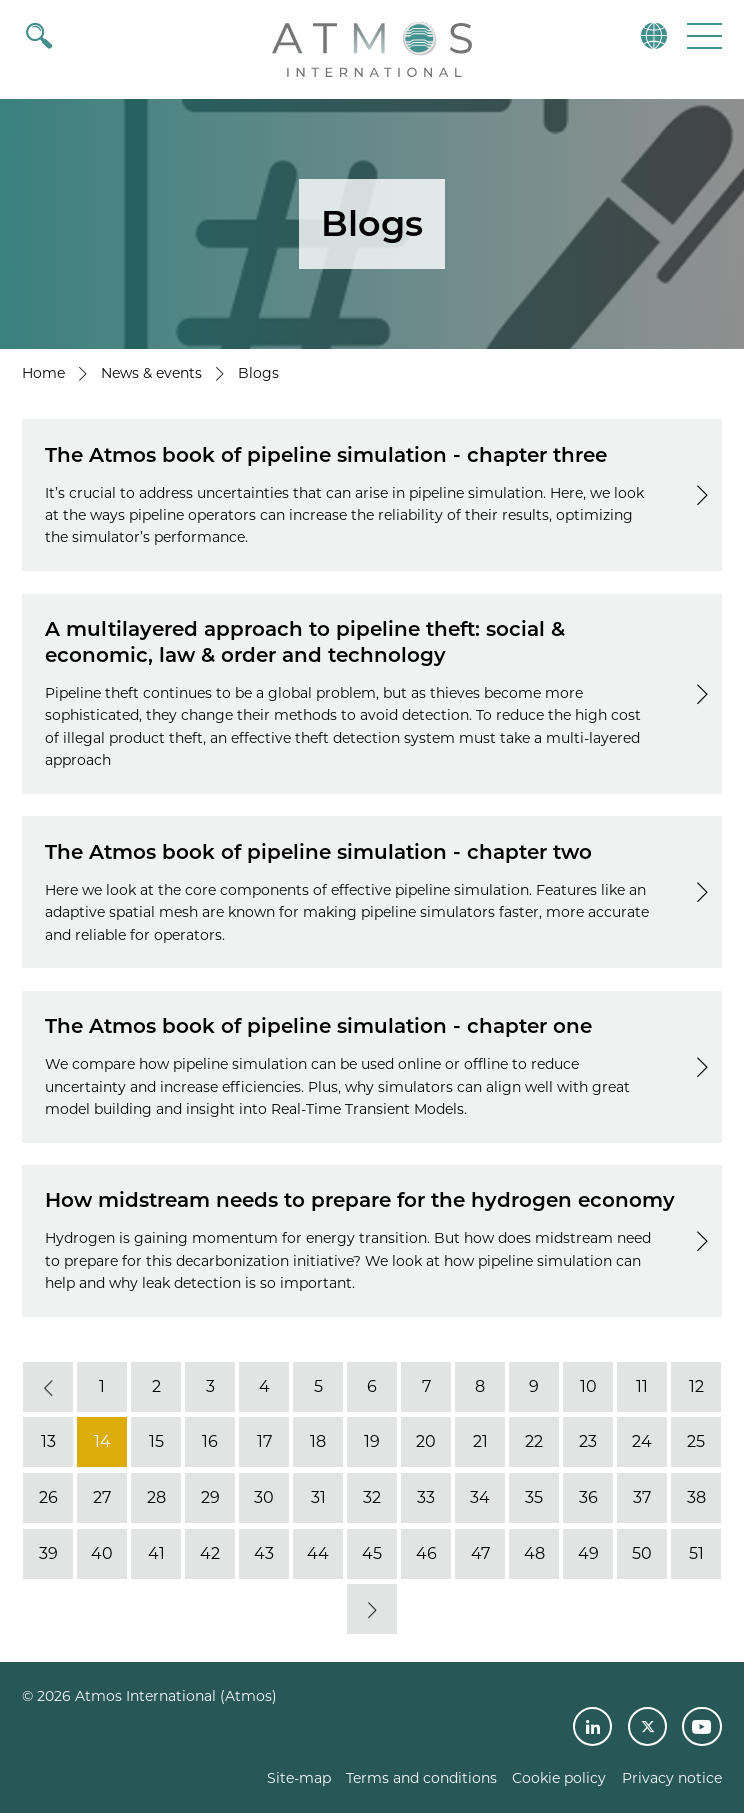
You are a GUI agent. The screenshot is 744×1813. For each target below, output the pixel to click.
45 (372, 1553)
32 (372, 1497)
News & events (151, 373)
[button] (702, 35)
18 (318, 1442)
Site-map (299, 1778)
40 (102, 1553)
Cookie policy (559, 1778)
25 (696, 1442)
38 (696, 1497)
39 (48, 1553)
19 (372, 1442)
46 (426, 1553)
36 (588, 1497)
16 (210, 1442)
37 (642, 1497)
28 (156, 1497)
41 (156, 1553)
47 (480, 1553)
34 (480, 1497)
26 (48, 1497)
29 (210, 1497)
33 (426, 1497)
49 (588, 1553)
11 (642, 1386)
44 (318, 1553)
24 (642, 1442)
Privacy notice (672, 1778)
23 (588, 1442)
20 (426, 1442)
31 (318, 1497)
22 (534, 1442)
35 (534, 1497)
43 (264, 1553)
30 (264, 1497)
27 (102, 1497)
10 (588, 1386)
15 (156, 1442)
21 (480, 1442)
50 (642, 1553)
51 (696, 1553)
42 (210, 1553)
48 (534, 1553)
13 (48, 1442)
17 (264, 1442)
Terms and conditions (421, 1778)
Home (43, 373)
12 (696, 1386)
